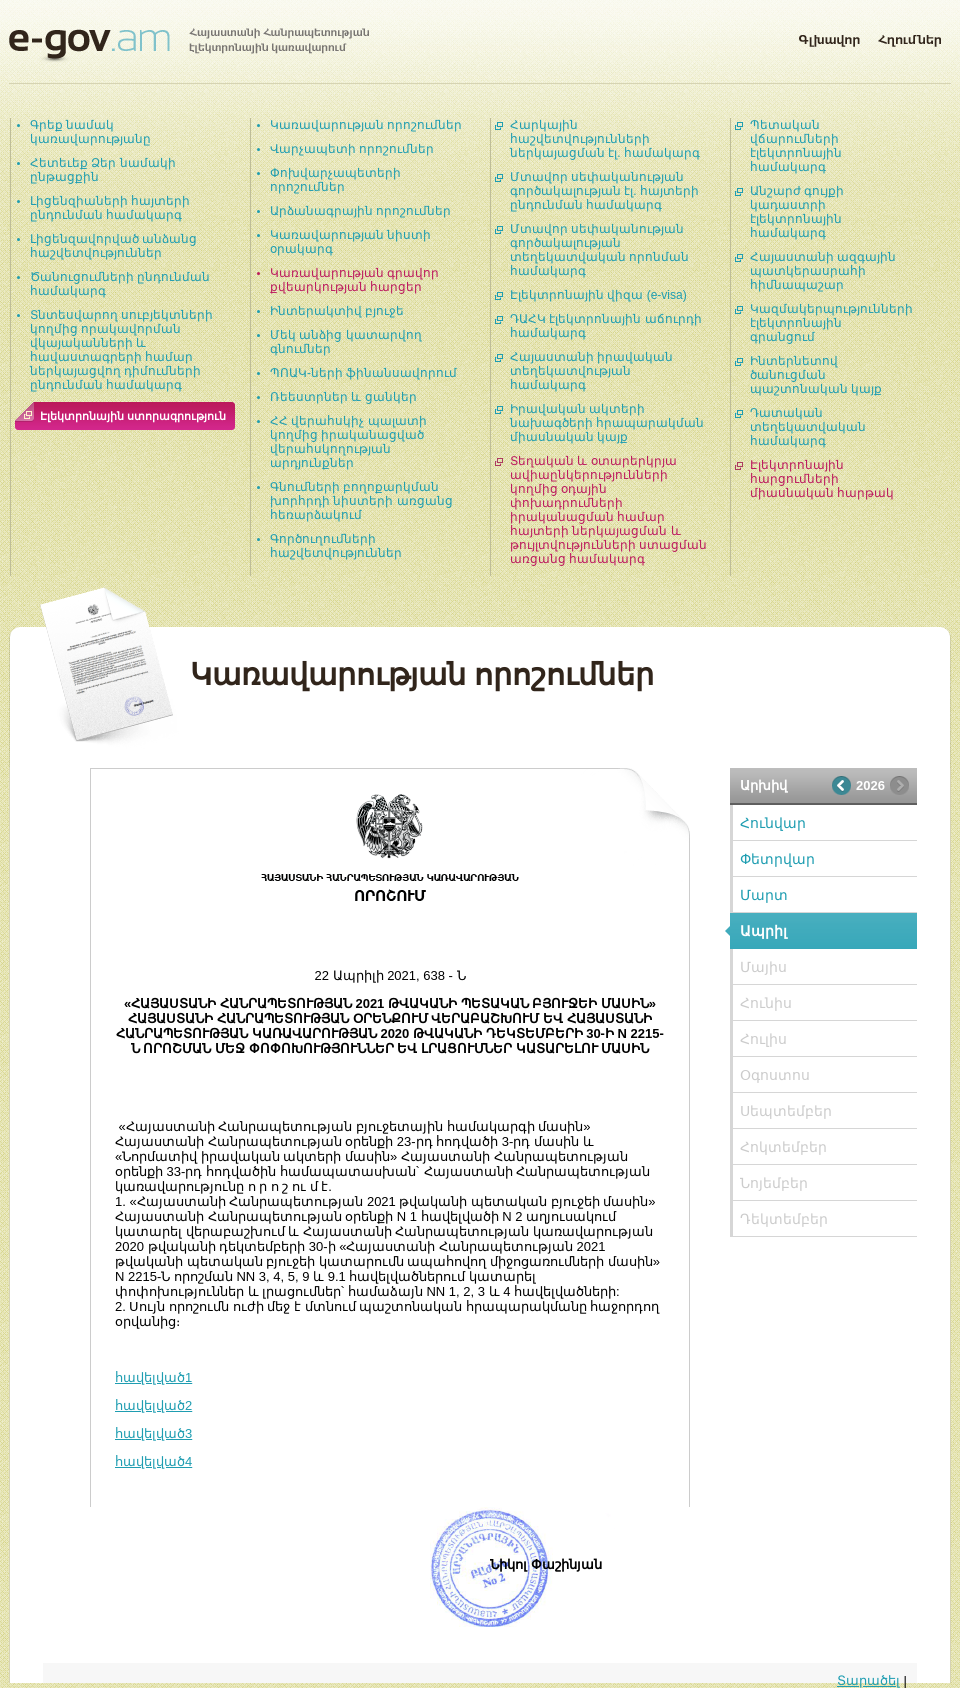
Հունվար (773, 823)
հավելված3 (153, 1433)
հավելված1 (153, 1377)
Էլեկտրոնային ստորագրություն (133, 416)
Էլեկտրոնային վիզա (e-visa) (598, 295)
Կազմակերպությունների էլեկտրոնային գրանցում (831, 323)
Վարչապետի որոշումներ (352, 149)
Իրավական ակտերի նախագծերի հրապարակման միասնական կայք (607, 423)
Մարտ (764, 895)
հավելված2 (153, 1405)
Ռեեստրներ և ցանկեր (343, 397)
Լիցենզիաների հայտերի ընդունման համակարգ (110, 208)
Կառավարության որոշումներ (366, 125)
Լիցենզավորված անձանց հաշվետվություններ (113, 246)
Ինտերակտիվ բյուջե (337, 311)
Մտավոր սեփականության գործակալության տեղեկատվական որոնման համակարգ (599, 250)
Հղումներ (910, 36)
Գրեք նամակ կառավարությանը (90, 132)
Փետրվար (777, 859)
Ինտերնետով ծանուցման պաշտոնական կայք (816, 375)
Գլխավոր (829, 36)
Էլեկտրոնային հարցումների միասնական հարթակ (822, 479)
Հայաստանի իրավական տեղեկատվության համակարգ (591, 371)
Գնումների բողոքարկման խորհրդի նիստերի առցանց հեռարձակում (361, 501)
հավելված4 (153, 1461)
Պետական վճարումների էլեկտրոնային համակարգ (796, 146)
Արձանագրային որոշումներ (360, 211)
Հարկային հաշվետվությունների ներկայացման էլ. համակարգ (605, 139)
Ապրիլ (763, 931)
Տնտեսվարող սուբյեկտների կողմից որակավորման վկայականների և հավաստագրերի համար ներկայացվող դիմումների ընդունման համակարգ (121, 350)
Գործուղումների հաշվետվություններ (336, 546)
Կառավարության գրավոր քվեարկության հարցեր (354, 280)
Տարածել (868, 1680)
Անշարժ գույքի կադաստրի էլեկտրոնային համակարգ (797, 212)
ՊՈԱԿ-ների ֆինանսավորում (363, 373)
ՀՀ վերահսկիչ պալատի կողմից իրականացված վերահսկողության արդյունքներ (348, 442)
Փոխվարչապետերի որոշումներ (335, 180)
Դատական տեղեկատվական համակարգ (808, 427)
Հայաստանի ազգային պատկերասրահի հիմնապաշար (823, 271)
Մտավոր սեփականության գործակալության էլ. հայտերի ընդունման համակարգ (604, 191)
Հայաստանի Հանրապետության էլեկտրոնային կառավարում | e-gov (189, 45)
